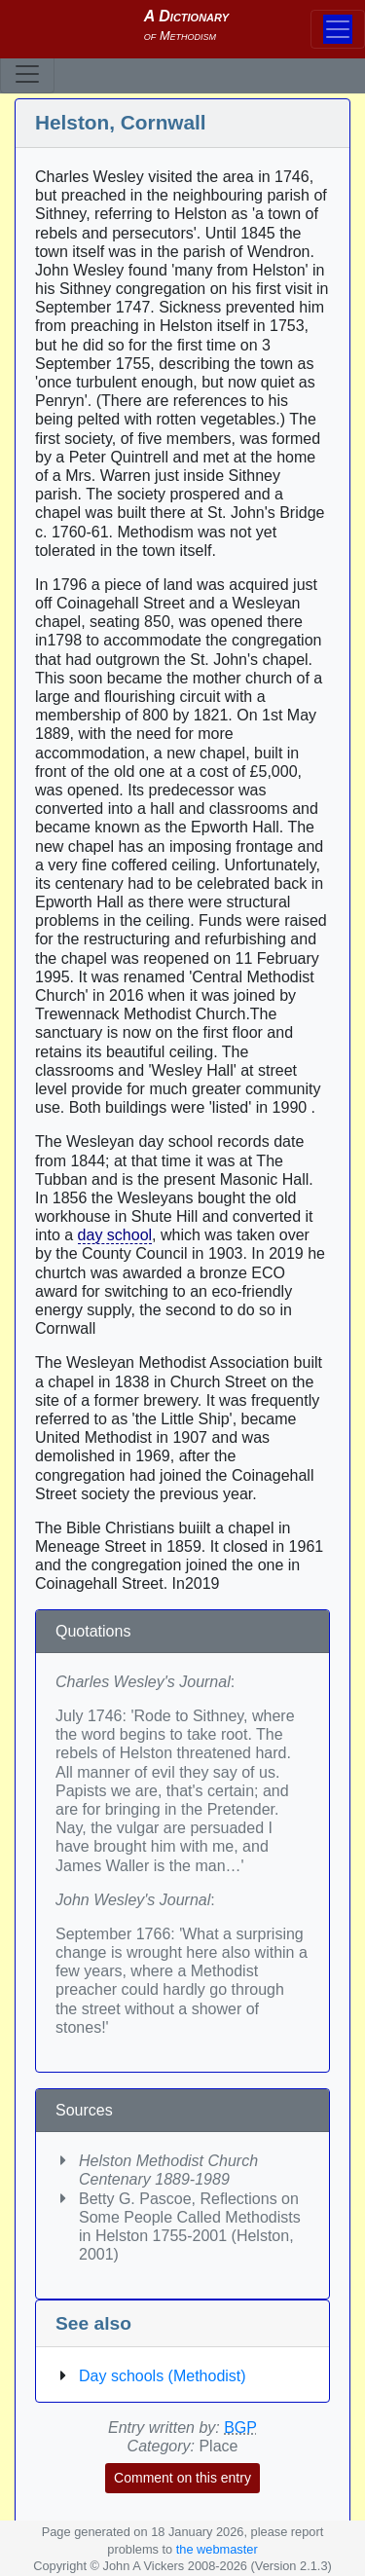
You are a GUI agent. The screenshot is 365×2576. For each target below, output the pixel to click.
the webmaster (217, 2549)
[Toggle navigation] (27, 74)
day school (115, 1235)
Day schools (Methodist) (162, 2376)
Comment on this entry (182, 2477)
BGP (240, 2427)
